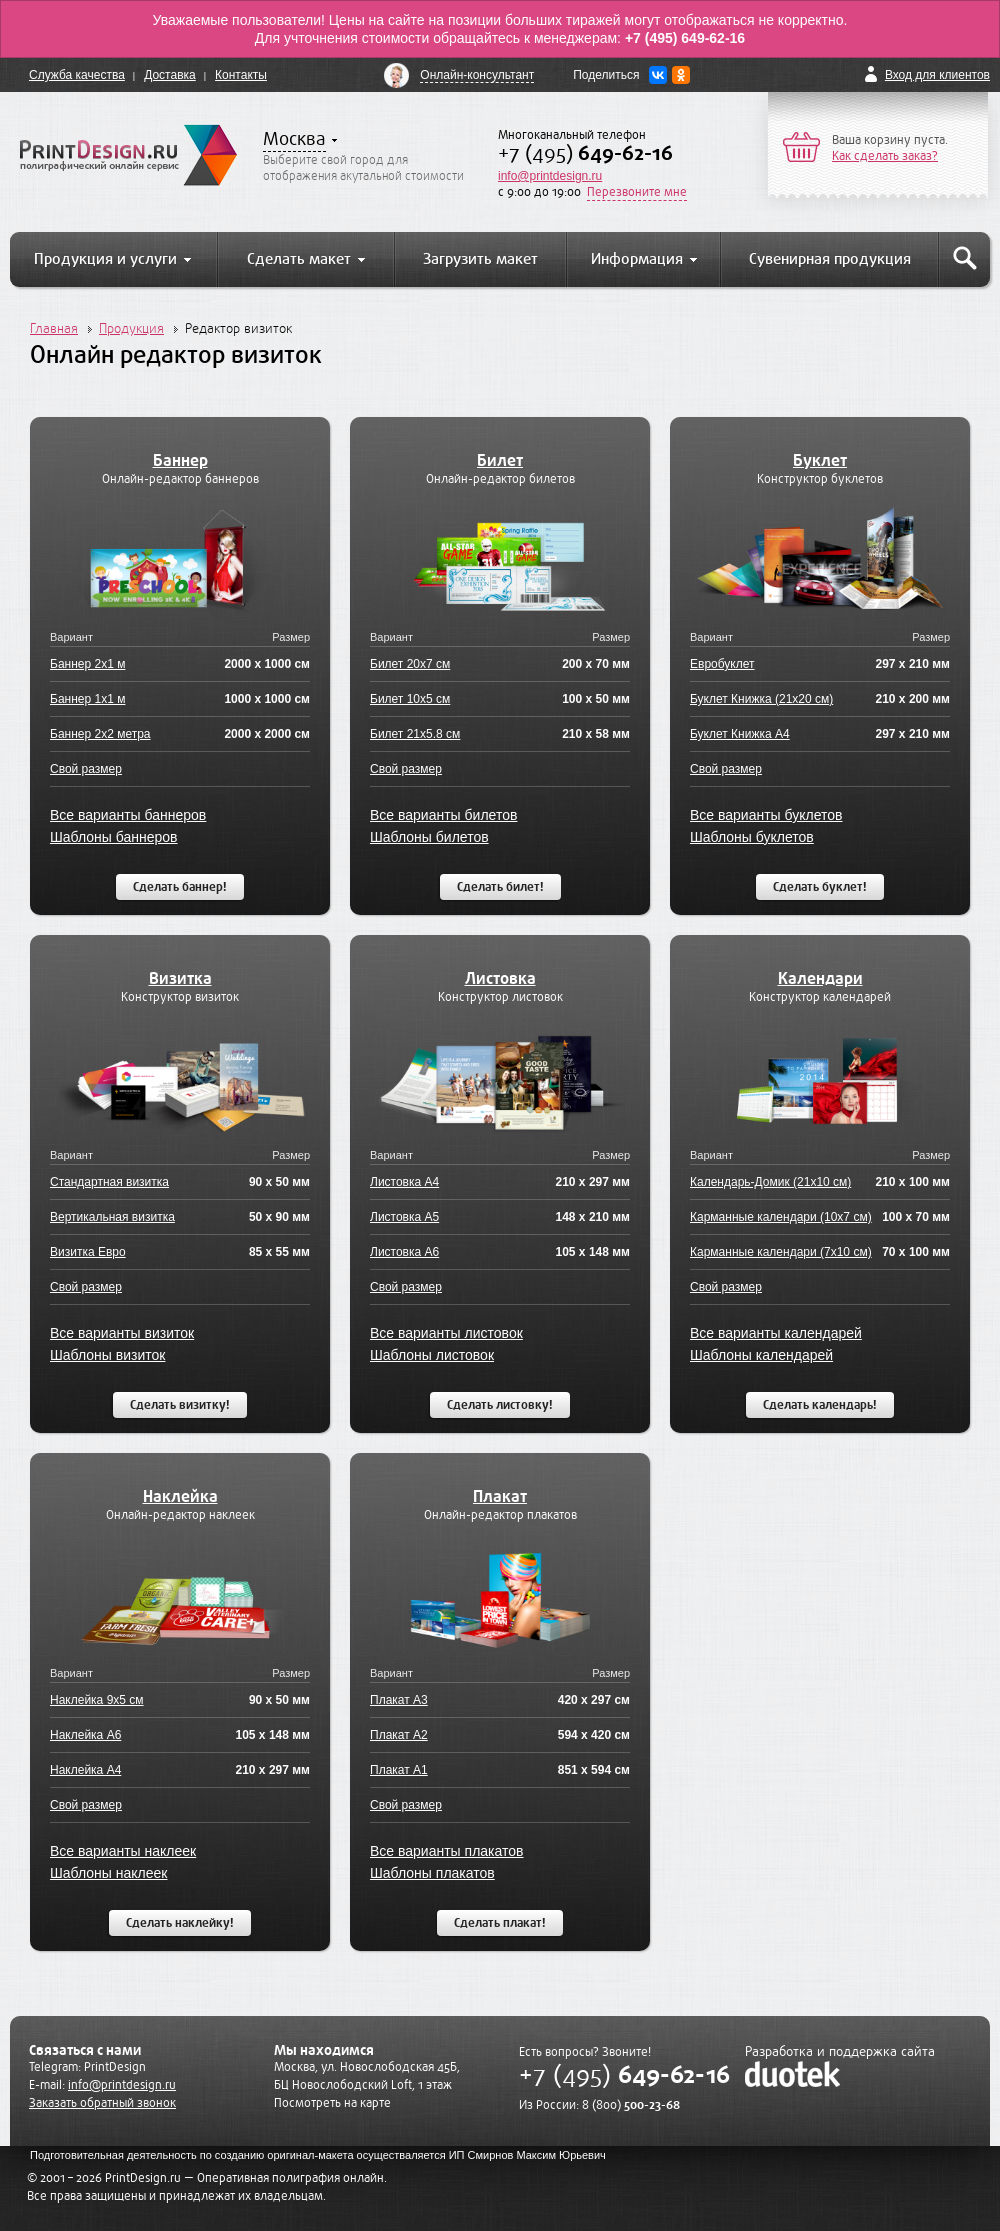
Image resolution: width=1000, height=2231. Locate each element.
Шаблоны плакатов (432, 1873)
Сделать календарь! (820, 1405)
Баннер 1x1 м (87, 699)
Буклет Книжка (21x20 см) (761, 699)
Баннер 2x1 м (87, 664)
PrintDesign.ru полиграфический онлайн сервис (128, 155)
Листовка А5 (404, 1217)
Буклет (820, 461)
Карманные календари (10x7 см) (781, 1217)
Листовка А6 (404, 1252)
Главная (54, 328)
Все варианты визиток (122, 1333)
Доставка (170, 75)
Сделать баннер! (180, 887)
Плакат (500, 1497)
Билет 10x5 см (410, 699)
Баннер (180, 461)
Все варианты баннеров (128, 815)
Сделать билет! (500, 887)
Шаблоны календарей (761, 1355)
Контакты (241, 75)
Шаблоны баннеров (114, 837)
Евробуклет (722, 664)
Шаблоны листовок (432, 1355)
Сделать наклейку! (180, 1923)
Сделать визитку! (180, 1405)
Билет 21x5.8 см (415, 734)
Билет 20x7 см (410, 664)
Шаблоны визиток (107, 1355)
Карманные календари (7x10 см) (781, 1252)
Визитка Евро (88, 1252)
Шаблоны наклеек (108, 1873)
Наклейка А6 (85, 1735)
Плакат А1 (399, 1770)
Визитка (180, 979)
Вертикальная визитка (112, 1217)
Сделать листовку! (500, 1405)
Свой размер (86, 769)
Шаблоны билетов (429, 837)
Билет (500, 461)
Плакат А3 (399, 1700)
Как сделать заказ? (885, 156)
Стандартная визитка (109, 1182)
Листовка (500, 979)
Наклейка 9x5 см (97, 1700)
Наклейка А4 (85, 1770)
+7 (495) (585, 153)
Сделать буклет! (820, 887)
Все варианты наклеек (123, 1851)
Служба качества (77, 75)
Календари (820, 979)
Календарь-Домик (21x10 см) (770, 1182)
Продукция (131, 328)
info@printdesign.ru (550, 176)
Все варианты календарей (776, 1333)
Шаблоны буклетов (752, 837)
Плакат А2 (399, 1735)
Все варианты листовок (446, 1333)
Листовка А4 (404, 1182)
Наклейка (180, 1497)
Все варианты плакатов (447, 1851)
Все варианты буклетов (766, 815)
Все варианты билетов (443, 815)
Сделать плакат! (500, 1923)
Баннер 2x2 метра (100, 734)
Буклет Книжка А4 (740, 734)
